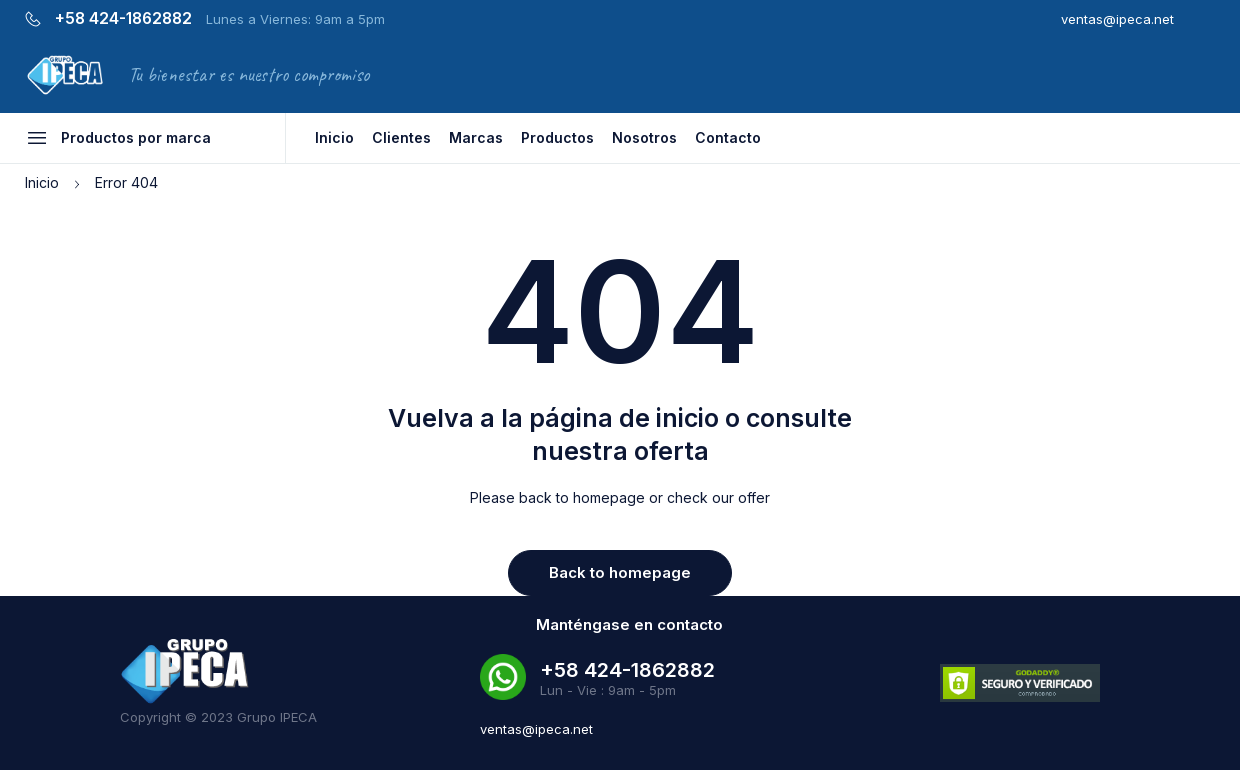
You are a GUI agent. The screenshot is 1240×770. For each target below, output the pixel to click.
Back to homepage (620, 572)
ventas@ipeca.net (1117, 19)
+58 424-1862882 (123, 19)
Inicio (42, 182)
